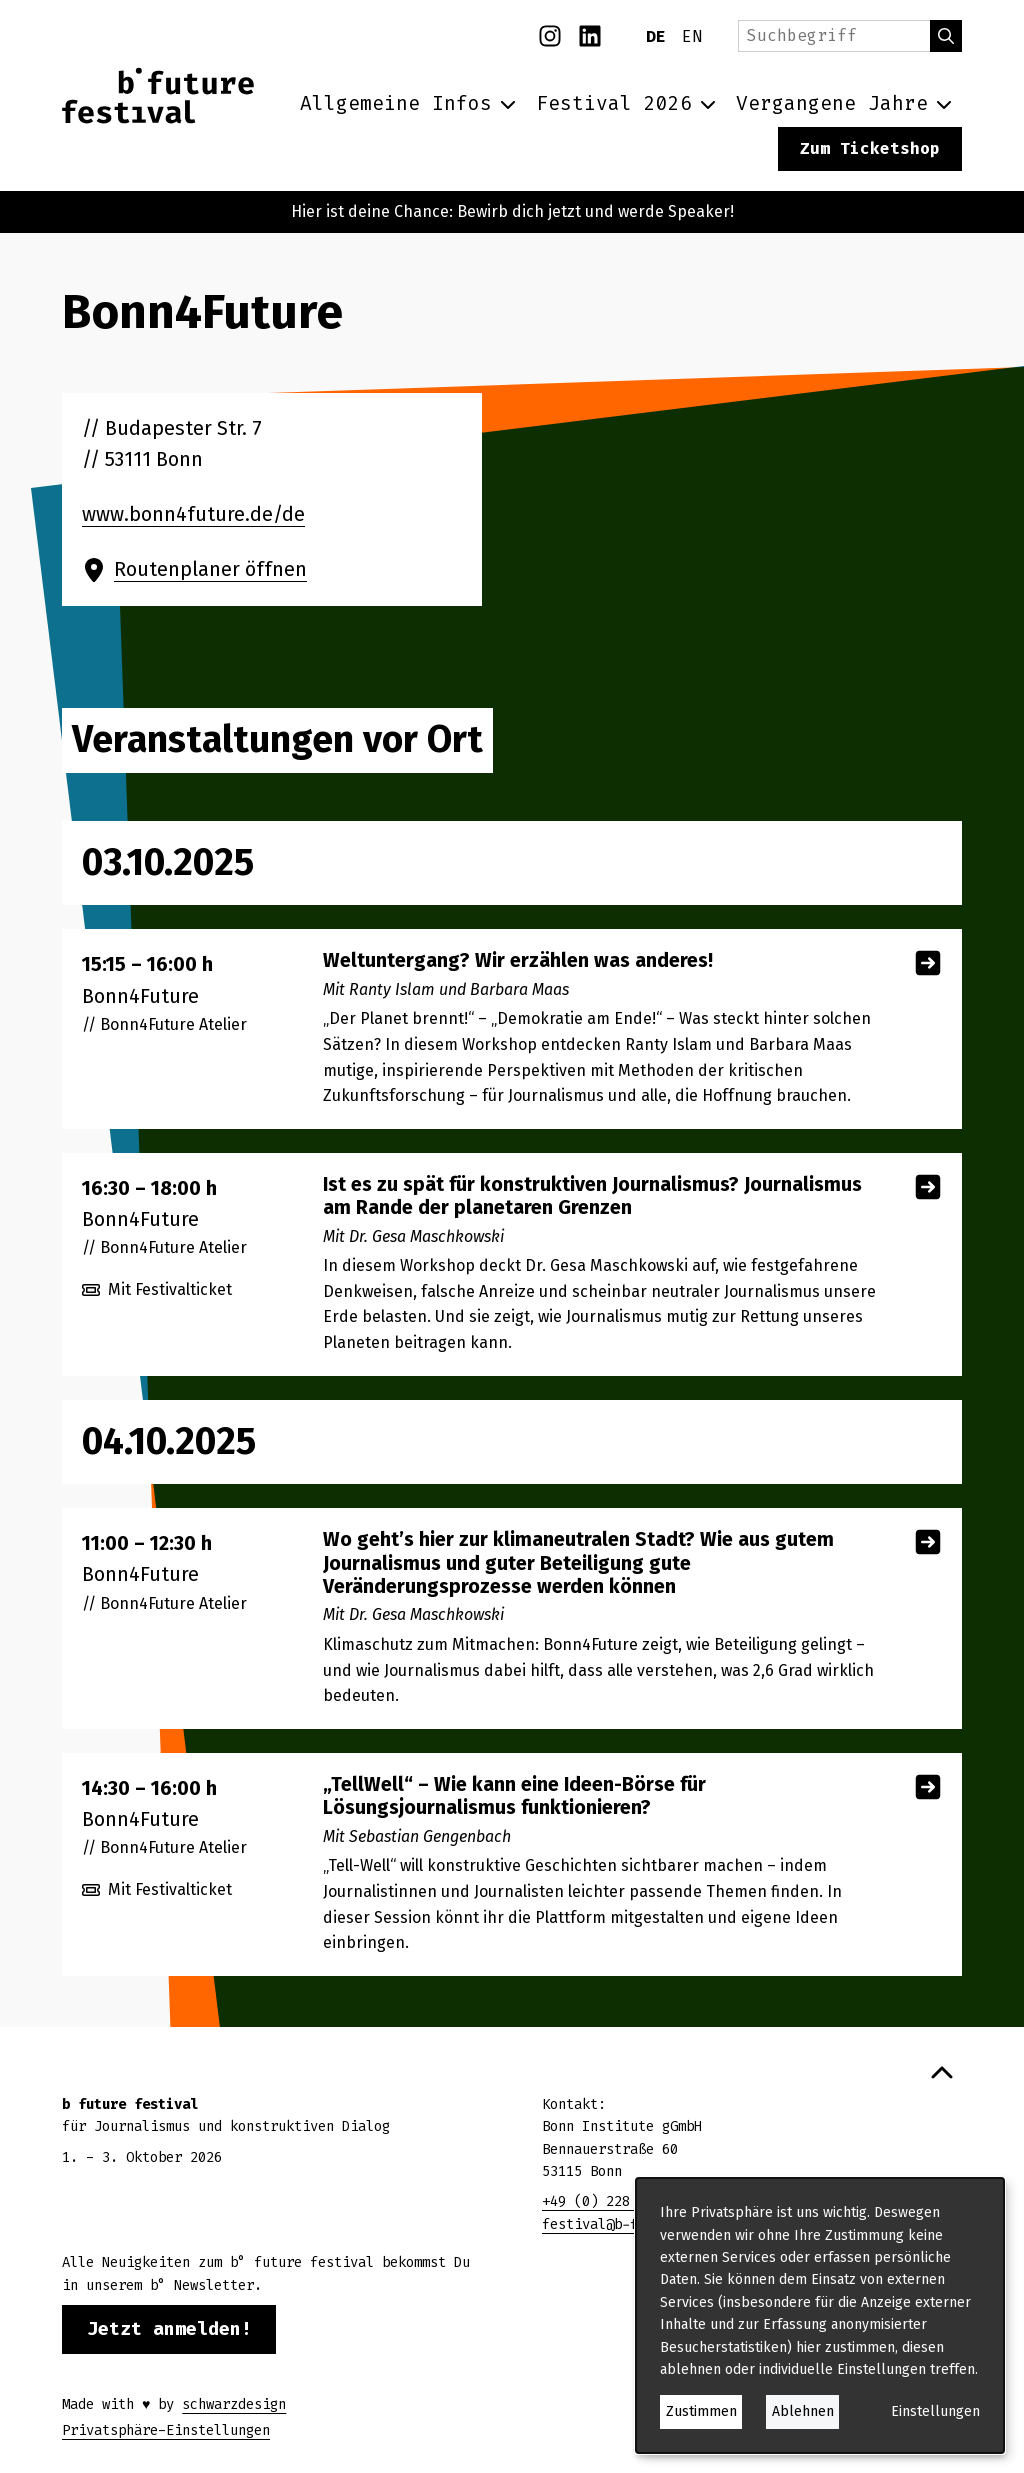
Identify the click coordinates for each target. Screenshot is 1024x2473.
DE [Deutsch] (656, 36)
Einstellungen (935, 2411)
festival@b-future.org (626, 2224)
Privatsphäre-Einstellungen (166, 2430)
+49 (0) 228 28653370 (622, 2201)
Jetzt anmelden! (169, 2329)
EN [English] (692, 36)
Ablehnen (803, 2411)
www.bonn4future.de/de (193, 514)
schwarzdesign (234, 2404)
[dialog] (820, 2315)
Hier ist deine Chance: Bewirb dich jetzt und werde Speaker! (512, 211)
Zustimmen (701, 2411)
